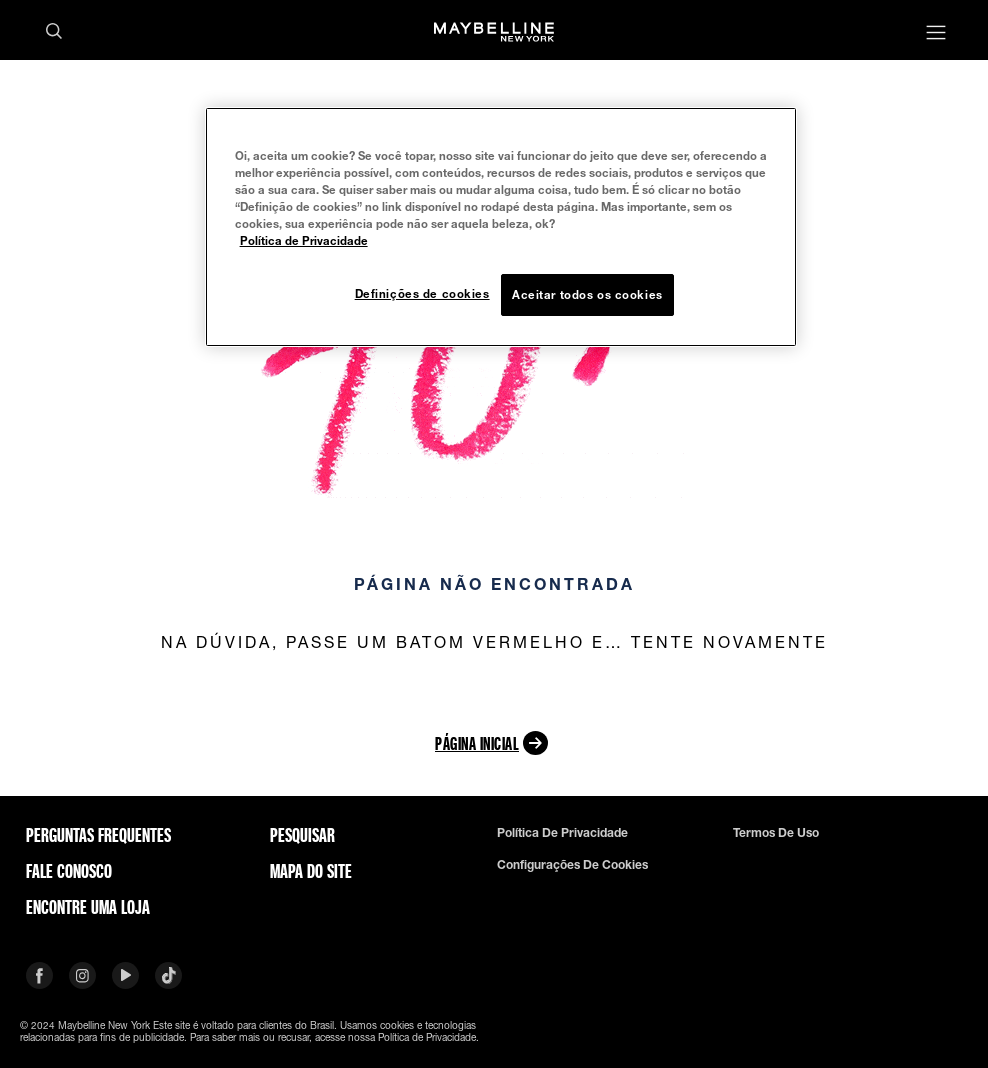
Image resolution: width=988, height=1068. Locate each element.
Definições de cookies (422, 293)
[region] (501, 227)
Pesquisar (302, 835)
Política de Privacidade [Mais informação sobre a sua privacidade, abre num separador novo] (304, 240)
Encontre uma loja (88, 907)
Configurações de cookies (572, 865)
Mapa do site (311, 871)
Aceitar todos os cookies (587, 294)
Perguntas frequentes (98, 835)
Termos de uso (776, 833)
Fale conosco (69, 871)
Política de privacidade (562, 833)
